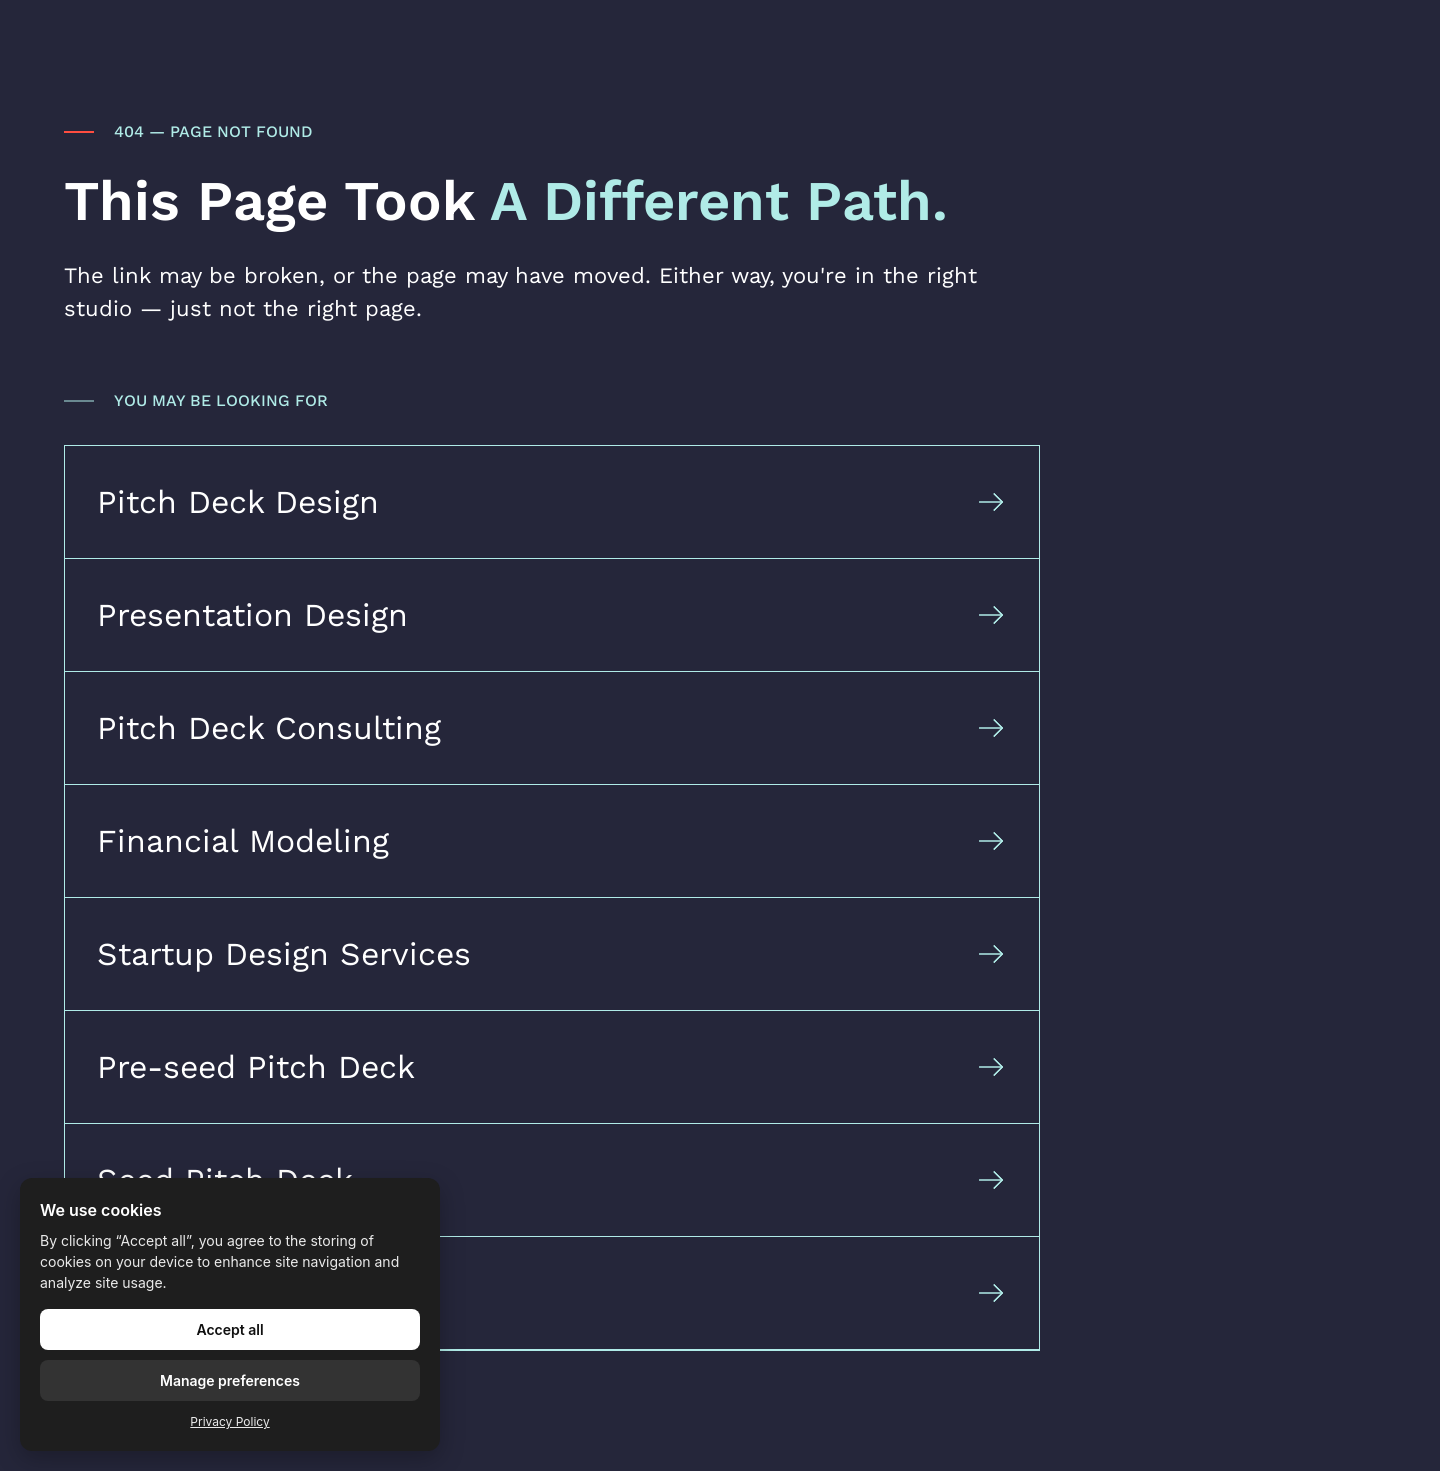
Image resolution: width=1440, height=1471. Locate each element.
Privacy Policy (229, 1421)
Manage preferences (230, 1380)
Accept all (229, 1329)
